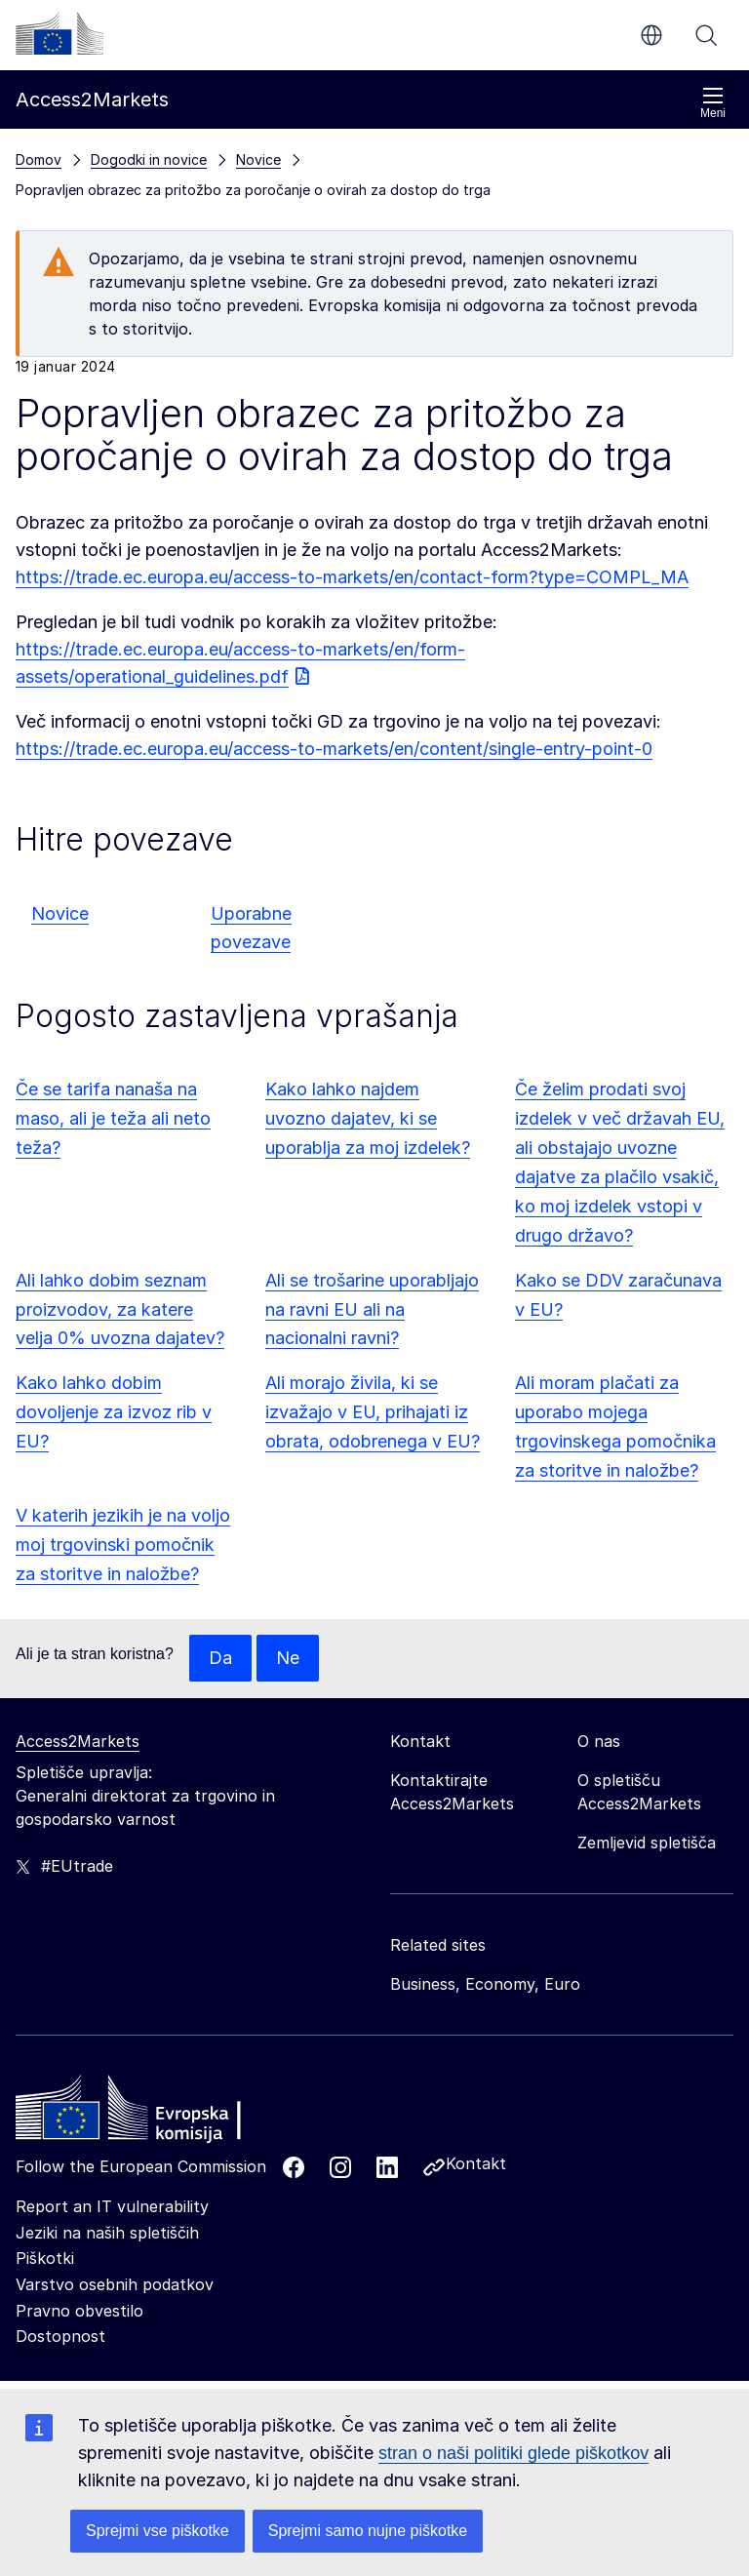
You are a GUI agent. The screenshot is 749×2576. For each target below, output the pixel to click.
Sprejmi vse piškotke (157, 2530)
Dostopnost (60, 2336)
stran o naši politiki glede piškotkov (513, 2453)
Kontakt (476, 2163)
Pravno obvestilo (79, 2310)
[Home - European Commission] (157, 2113)
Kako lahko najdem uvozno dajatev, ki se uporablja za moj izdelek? (367, 1118)
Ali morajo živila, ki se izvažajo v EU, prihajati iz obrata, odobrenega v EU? (372, 1411)
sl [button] (651, 35)
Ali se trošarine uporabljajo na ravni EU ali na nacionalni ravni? (372, 1309)
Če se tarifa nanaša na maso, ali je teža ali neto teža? (113, 1118)
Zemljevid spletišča (646, 1842)
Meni (713, 103)
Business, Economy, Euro (485, 1984)
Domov (38, 159)
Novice (60, 913)
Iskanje (706, 35)
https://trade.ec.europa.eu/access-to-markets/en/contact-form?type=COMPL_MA (352, 577)
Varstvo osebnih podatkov (115, 2284)
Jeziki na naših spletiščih (107, 2232)
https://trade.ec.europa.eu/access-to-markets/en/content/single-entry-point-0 (334, 748)
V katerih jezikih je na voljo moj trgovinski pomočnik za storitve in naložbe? (123, 1544)
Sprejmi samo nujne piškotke (368, 2530)
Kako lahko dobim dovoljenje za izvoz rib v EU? (114, 1411)
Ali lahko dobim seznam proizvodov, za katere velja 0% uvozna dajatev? (120, 1309)
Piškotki (45, 2259)
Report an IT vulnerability (112, 2206)
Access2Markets (77, 1741)
